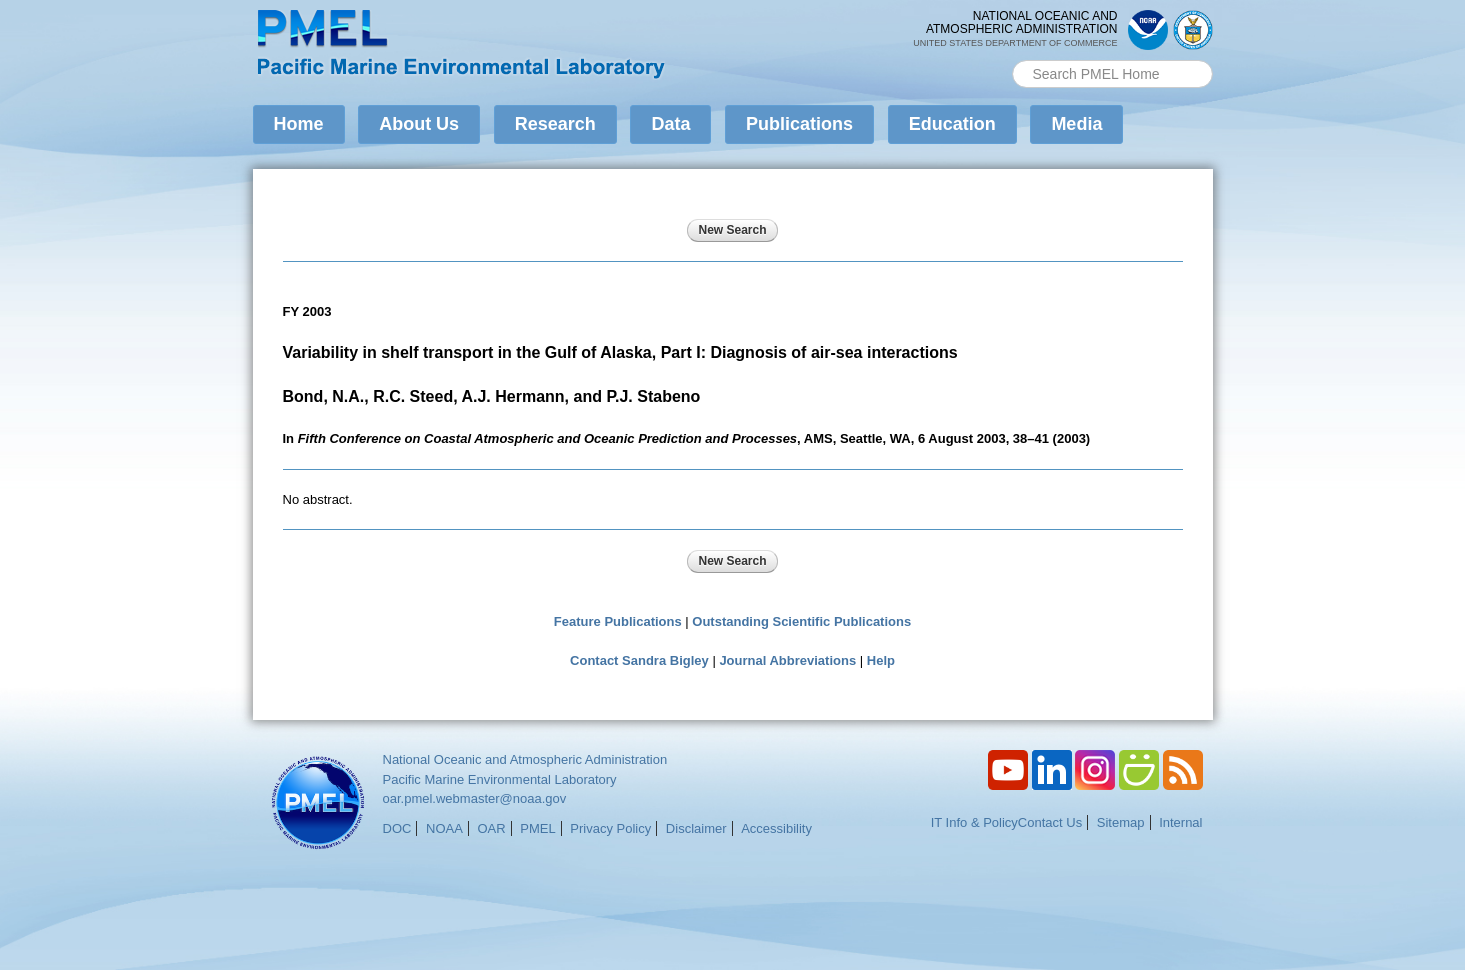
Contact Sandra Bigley (639, 660)
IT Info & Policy (974, 822)
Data (670, 124)
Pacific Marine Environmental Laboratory (500, 779)
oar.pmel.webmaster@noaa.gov (475, 798)
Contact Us (1050, 822)
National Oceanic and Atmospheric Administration (525, 759)
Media (1076, 124)
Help (881, 660)
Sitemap (1121, 822)
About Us (419, 124)
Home (299, 124)
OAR (491, 828)
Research (555, 124)
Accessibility (776, 828)
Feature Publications (618, 621)
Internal (1180, 822)
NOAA (444, 828)
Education (952, 124)
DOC (397, 828)
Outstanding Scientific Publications (801, 621)
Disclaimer (696, 828)
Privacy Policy (610, 828)
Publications (799, 124)
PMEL (537, 828)
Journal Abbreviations (787, 660)
